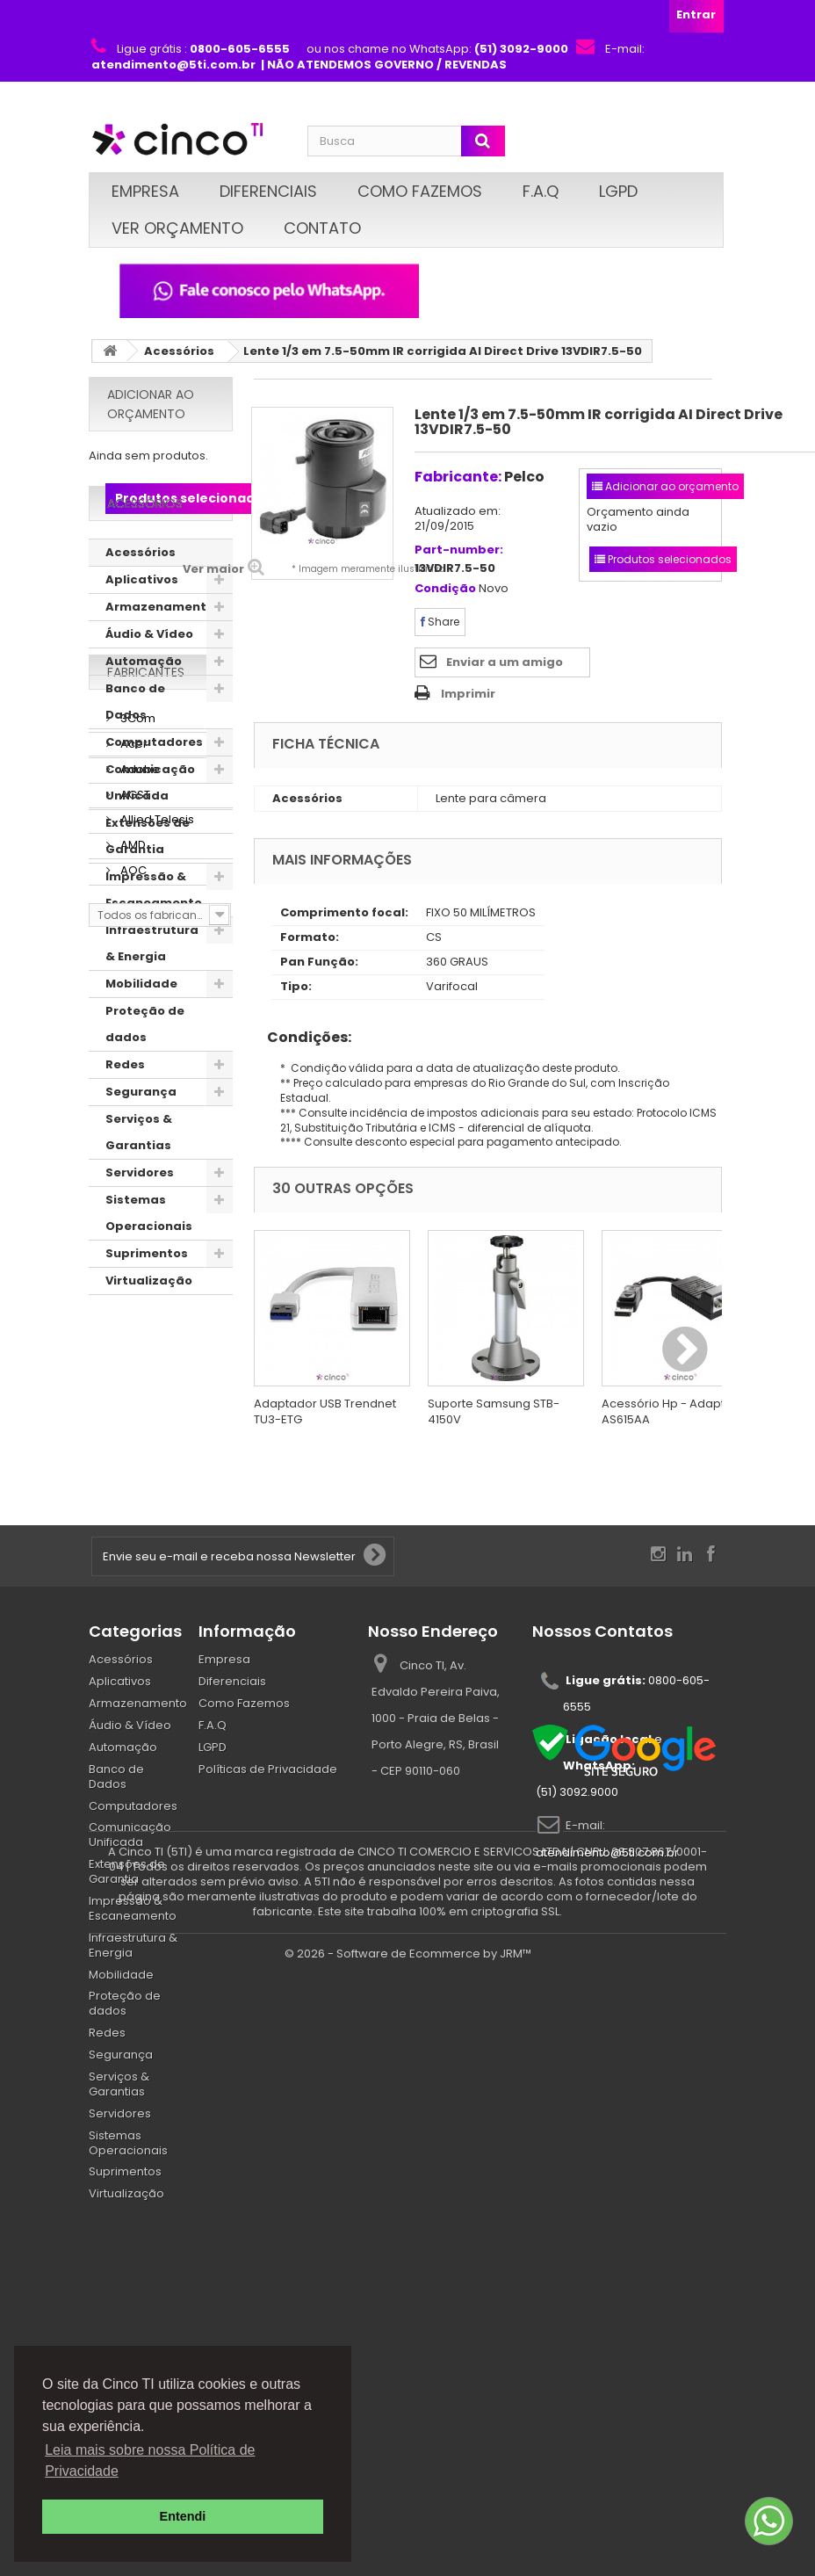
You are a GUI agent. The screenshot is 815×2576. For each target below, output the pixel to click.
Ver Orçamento (177, 228)
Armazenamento (159, 661)
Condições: (302, 1037)
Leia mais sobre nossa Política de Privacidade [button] (150, 2460)
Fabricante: (458, 477)
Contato (322, 228)
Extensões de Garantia (147, 890)
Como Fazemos (419, 191)
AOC (132, 1584)
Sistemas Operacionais (148, 1267)
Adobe (139, 1482)
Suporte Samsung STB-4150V (493, 1411)
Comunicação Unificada (150, 836)
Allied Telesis (156, 1533)
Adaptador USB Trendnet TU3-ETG (325, 1411)
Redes (125, 1119)
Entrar (696, 14)
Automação (143, 715)
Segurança (141, 1146)
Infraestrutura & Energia (151, 997)
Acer (133, 1458)
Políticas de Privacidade (267, 1941)
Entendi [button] (183, 2516)
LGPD (618, 191)
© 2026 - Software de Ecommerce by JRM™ (408, 2554)
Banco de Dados (135, 756)
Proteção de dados (144, 1078)
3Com (136, 1432)
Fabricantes (145, 1393)
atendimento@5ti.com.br (607, 2025)
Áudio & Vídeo (149, 688)
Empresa (145, 191)
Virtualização (148, 1335)
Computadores (154, 796)
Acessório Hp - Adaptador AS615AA (677, 1411)
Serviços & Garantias (138, 1186)
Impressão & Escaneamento (153, 944)
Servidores (139, 1227)
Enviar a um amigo (504, 662)
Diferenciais (268, 191)
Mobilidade (141, 1038)
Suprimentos (146, 1307)
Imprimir (468, 693)
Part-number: (459, 550)
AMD (132, 1559)
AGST (134, 1508)
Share (440, 621)
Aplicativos (141, 634)
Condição (445, 589)
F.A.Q (541, 191)
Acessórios (179, 351)
